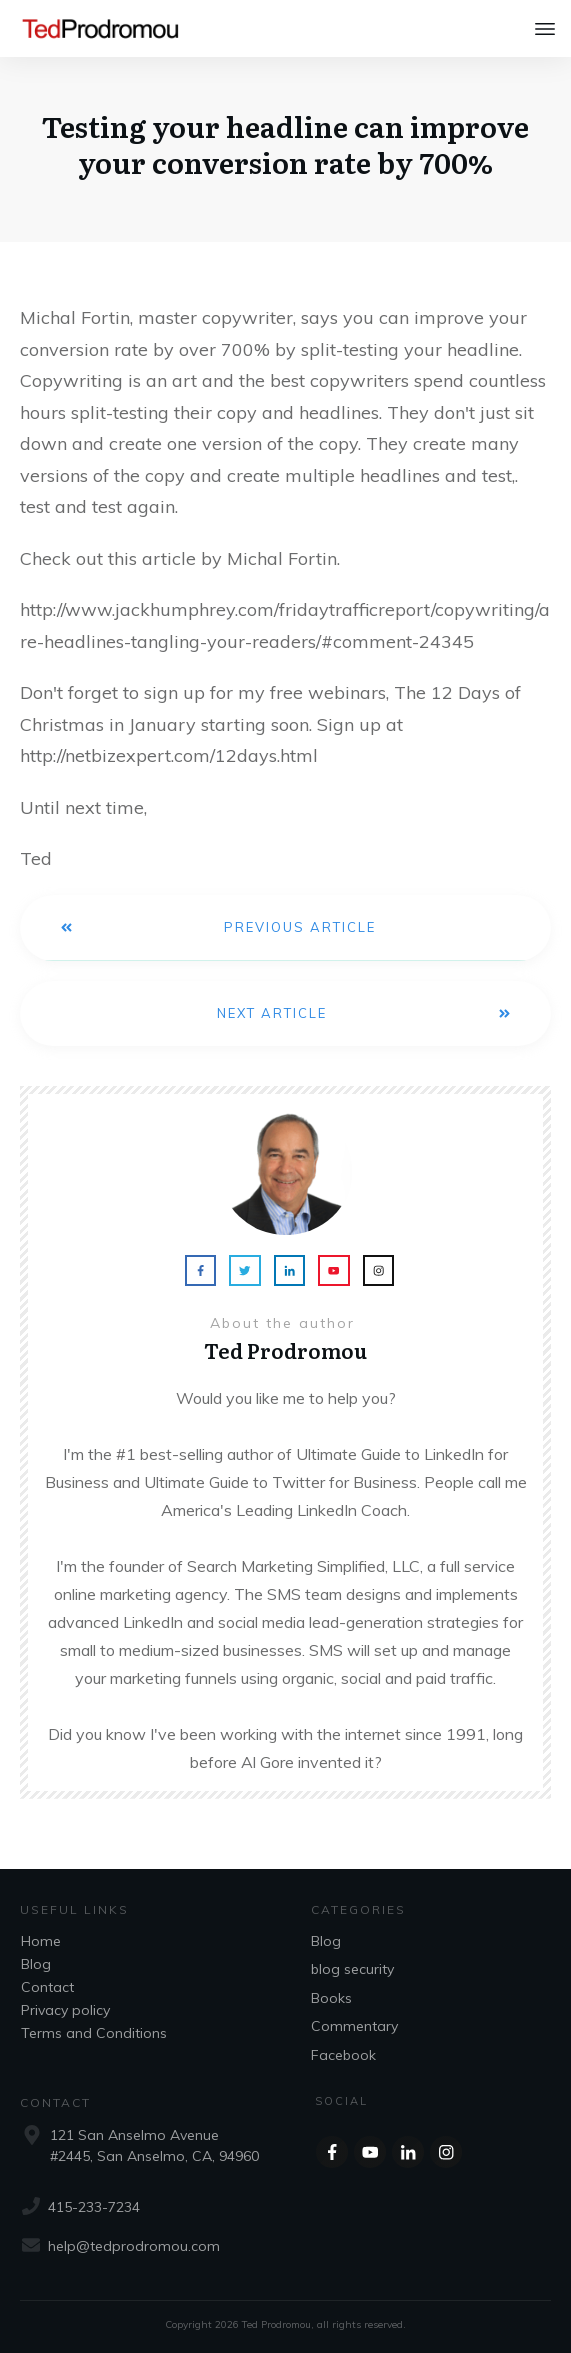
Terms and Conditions (94, 2033)
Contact (47, 1987)
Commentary (354, 2026)
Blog (36, 1964)
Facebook (343, 2055)
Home (41, 1941)
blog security (352, 1969)
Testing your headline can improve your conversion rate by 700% (285, 144)
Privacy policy (65, 2010)
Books (331, 1998)
